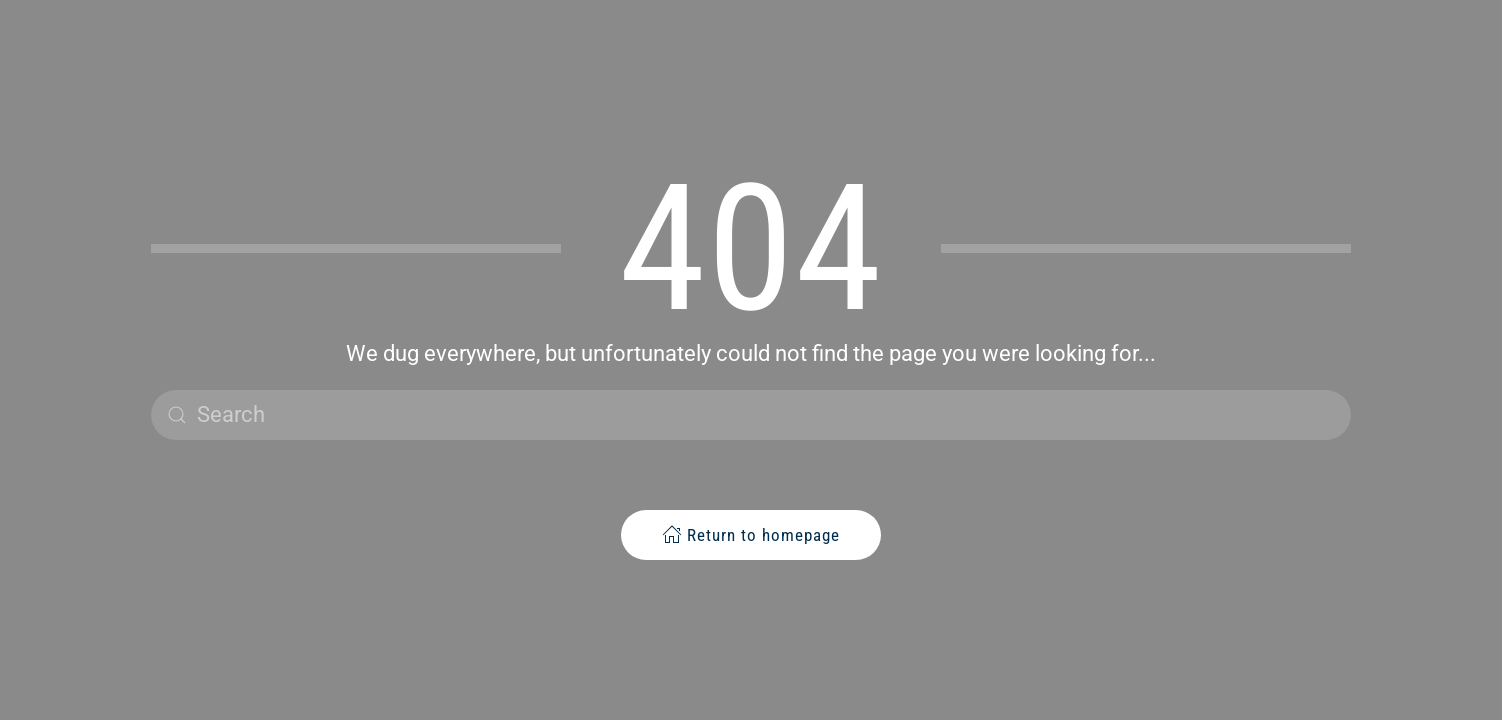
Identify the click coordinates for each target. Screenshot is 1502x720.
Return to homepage (751, 534)
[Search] (751, 415)
